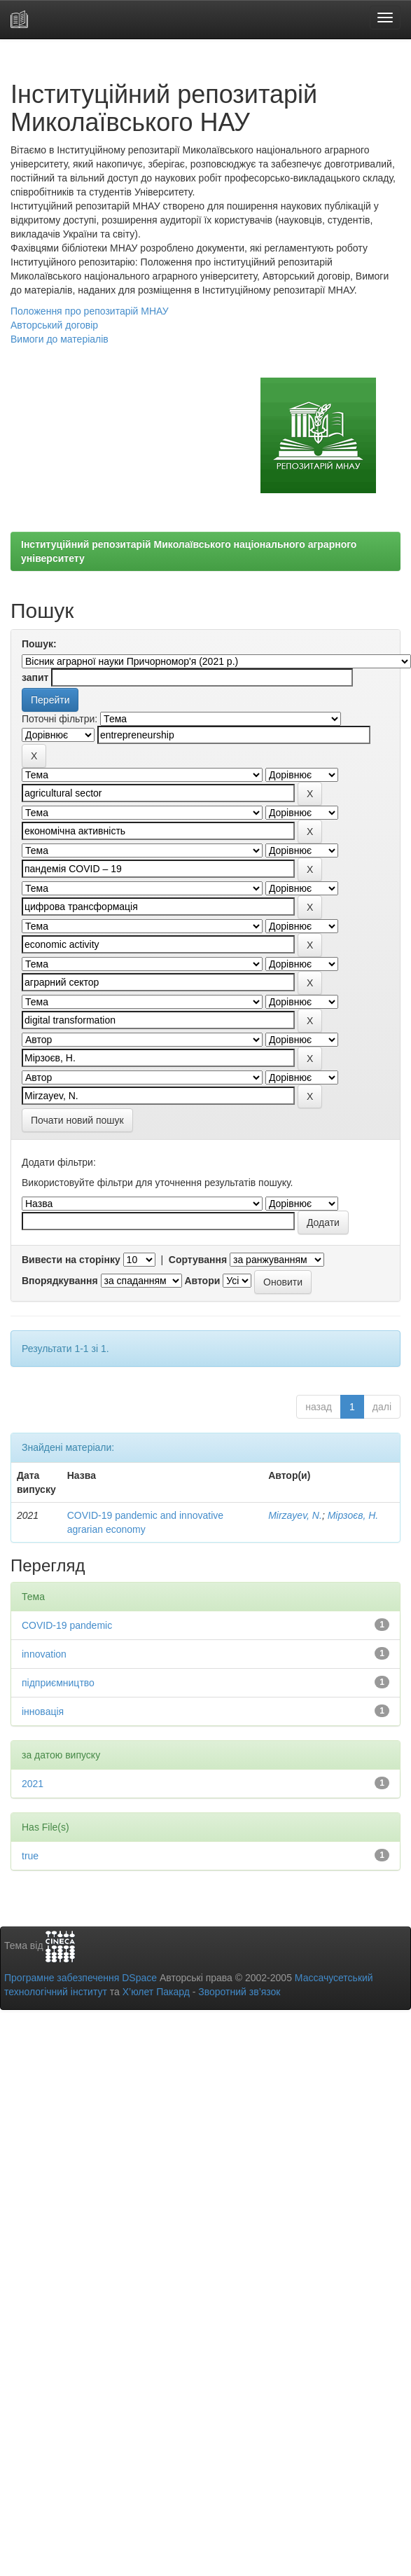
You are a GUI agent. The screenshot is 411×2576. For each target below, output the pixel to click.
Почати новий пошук (77, 1120)
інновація (43, 1711)
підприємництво (58, 1682)
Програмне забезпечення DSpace (80, 1977)
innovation (44, 1654)
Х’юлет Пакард (156, 1991)
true (30, 1855)
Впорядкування (60, 1280)
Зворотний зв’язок (239, 1991)
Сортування (198, 1259)
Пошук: (39, 643)
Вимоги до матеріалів (60, 339)
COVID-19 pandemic (67, 1625)
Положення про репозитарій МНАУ (90, 311)
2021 (32, 1783)
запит (35, 677)
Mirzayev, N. (295, 1515)
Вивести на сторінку (71, 1259)
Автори (202, 1280)
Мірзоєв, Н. (353, 1515)
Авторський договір (54, 325)
